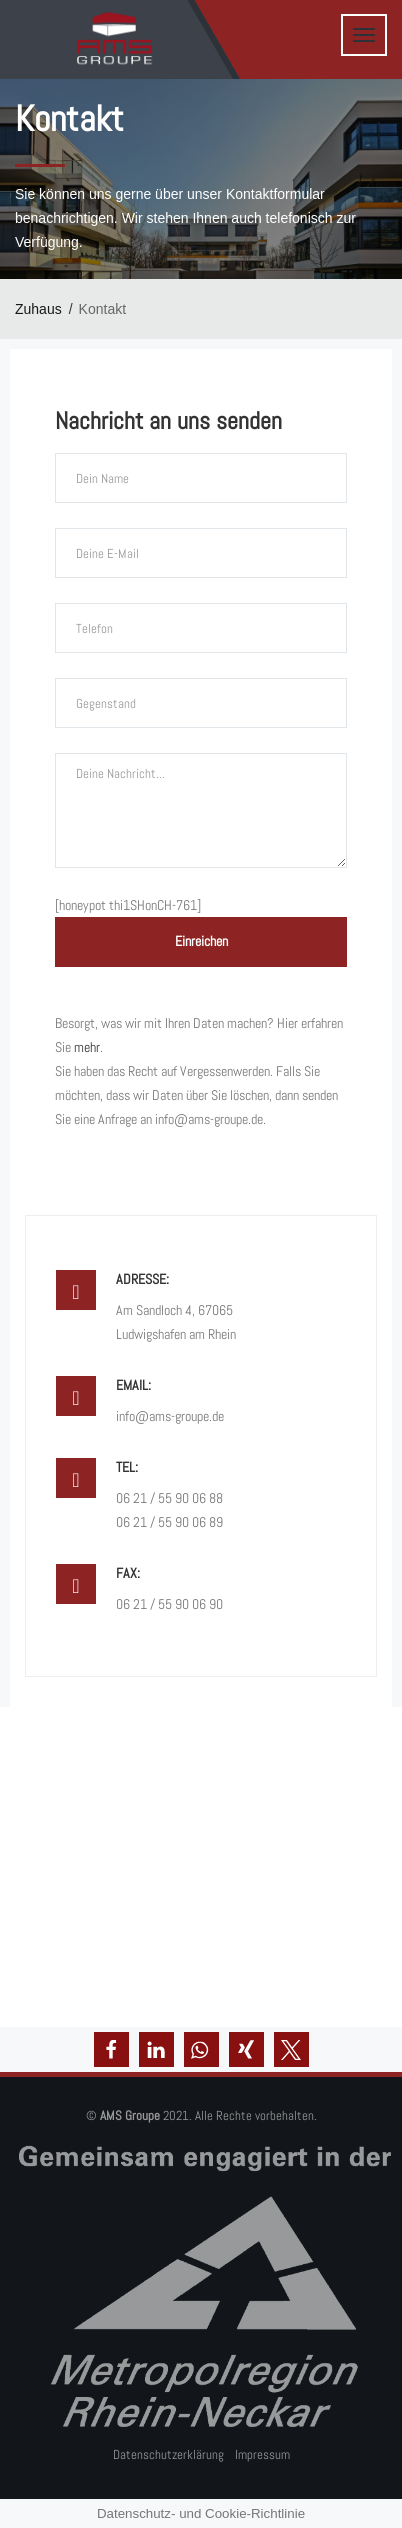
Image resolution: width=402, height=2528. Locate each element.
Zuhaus (38, 309)
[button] (111, 2049)
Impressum (262, 2454)
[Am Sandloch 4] (201, 1867)
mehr (87, 1047)
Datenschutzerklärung (168, 2454)
